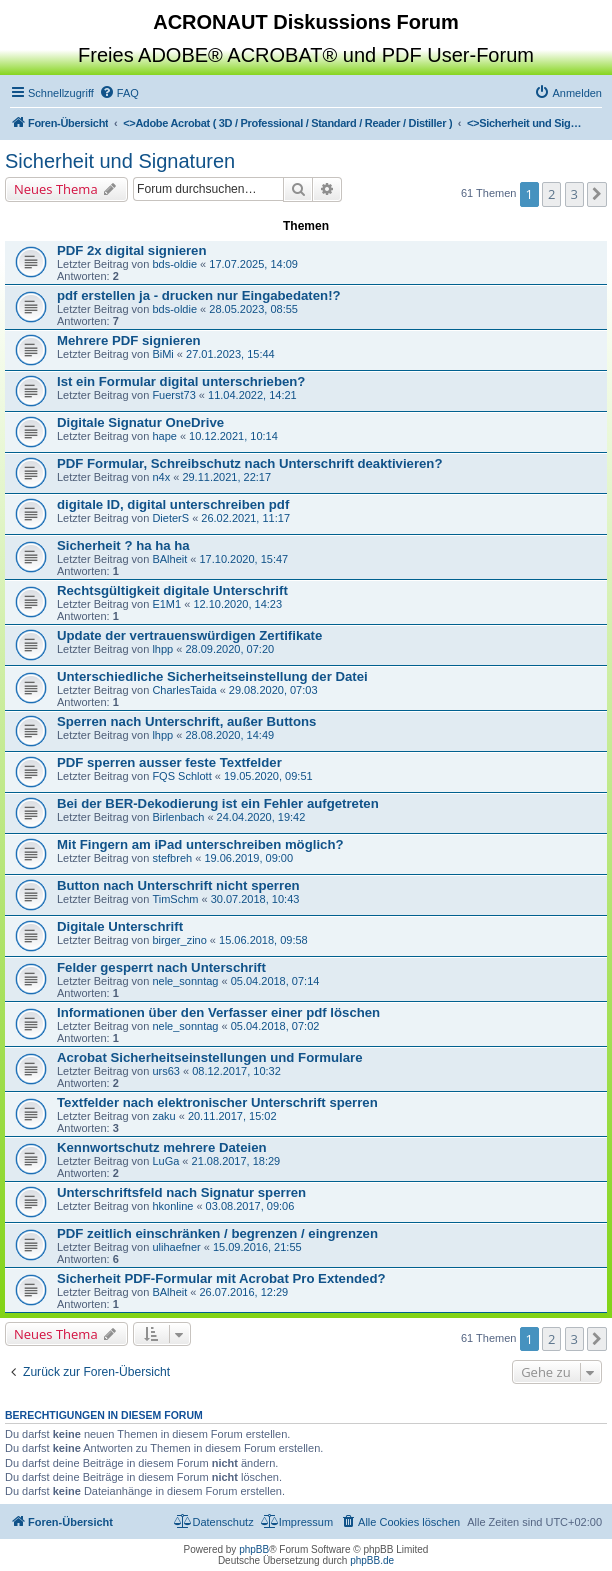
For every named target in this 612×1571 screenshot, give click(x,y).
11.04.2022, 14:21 (252, 395)
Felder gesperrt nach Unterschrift (161, 967)
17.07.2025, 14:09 (253, 264)
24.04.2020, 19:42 (261, 817)
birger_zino (179, 940)
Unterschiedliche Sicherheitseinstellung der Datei (212, 676)
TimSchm (175, 899)
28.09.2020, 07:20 (229, 649)
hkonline (172, 1206)
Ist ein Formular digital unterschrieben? (181, 381)
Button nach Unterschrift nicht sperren (178, 885)
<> (287, 123)
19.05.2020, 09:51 (268, 776)
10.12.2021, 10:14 (233, 436)
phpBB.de (372, 1560)
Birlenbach (178, 817)
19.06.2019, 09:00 (248, 858)
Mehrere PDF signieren (129, 340)
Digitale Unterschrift (120, 926)
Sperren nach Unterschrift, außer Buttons (186, 721)
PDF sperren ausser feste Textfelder (169, 762)
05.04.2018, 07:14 (275, 981)
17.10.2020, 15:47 (243, 559)
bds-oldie (174, 264)
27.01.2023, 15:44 (230, 354)
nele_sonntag (185, 981)
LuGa (165, 1161)
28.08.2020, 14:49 (229, 735)
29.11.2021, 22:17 (226, 477)
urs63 (166, 1071)
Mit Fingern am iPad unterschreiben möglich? (200, 844)
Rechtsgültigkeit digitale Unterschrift (172, 590)
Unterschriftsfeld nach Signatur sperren (181, 1192)
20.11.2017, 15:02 (232, 1116)
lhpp (162, 649)
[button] (597, 194)
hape (164, 436)
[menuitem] (119, 93)
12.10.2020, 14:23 (237, 604)
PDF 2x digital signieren (132, 250)
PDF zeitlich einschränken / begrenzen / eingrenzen (217, 1233)
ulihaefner (176, 1247)
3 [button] (574, 194)
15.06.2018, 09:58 (263, 940)
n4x (161, 477)
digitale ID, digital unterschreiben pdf (173, 504)
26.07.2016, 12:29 (243, 1292)
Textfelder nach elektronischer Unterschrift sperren (217, 1102)
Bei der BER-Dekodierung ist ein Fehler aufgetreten (218, 803)
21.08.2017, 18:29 (236, 1161)
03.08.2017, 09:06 (250, 1206)
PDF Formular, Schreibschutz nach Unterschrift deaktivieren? (249, 463)
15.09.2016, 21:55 (257, 1247)
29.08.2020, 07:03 (273, 690)
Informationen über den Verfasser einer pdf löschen (218, 1012)
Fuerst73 (173, 395)
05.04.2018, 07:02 (275, 1026)
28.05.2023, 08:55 (253, 309)
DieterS (170, 518)
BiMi (162, 354)
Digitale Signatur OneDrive (140, 422)
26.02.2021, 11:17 (245, 518)
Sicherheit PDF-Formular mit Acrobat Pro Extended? (221, 1278)
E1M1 (166, 604)
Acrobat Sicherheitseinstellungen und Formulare (210, 1057)
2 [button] (551, 194)
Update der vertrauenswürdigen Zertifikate (189, 635)
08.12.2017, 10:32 (236, 1071)
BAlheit (169, 559)
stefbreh (172, 858)
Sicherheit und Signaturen (120, 161)
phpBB (254, 1549)
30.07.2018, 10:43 (255, 899)
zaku (163, 1116)
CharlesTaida (184, 690)
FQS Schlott (181, 776)
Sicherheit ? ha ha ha (123, 545)
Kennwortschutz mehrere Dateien (162, 1147)
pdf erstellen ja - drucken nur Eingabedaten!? (199, 295)
